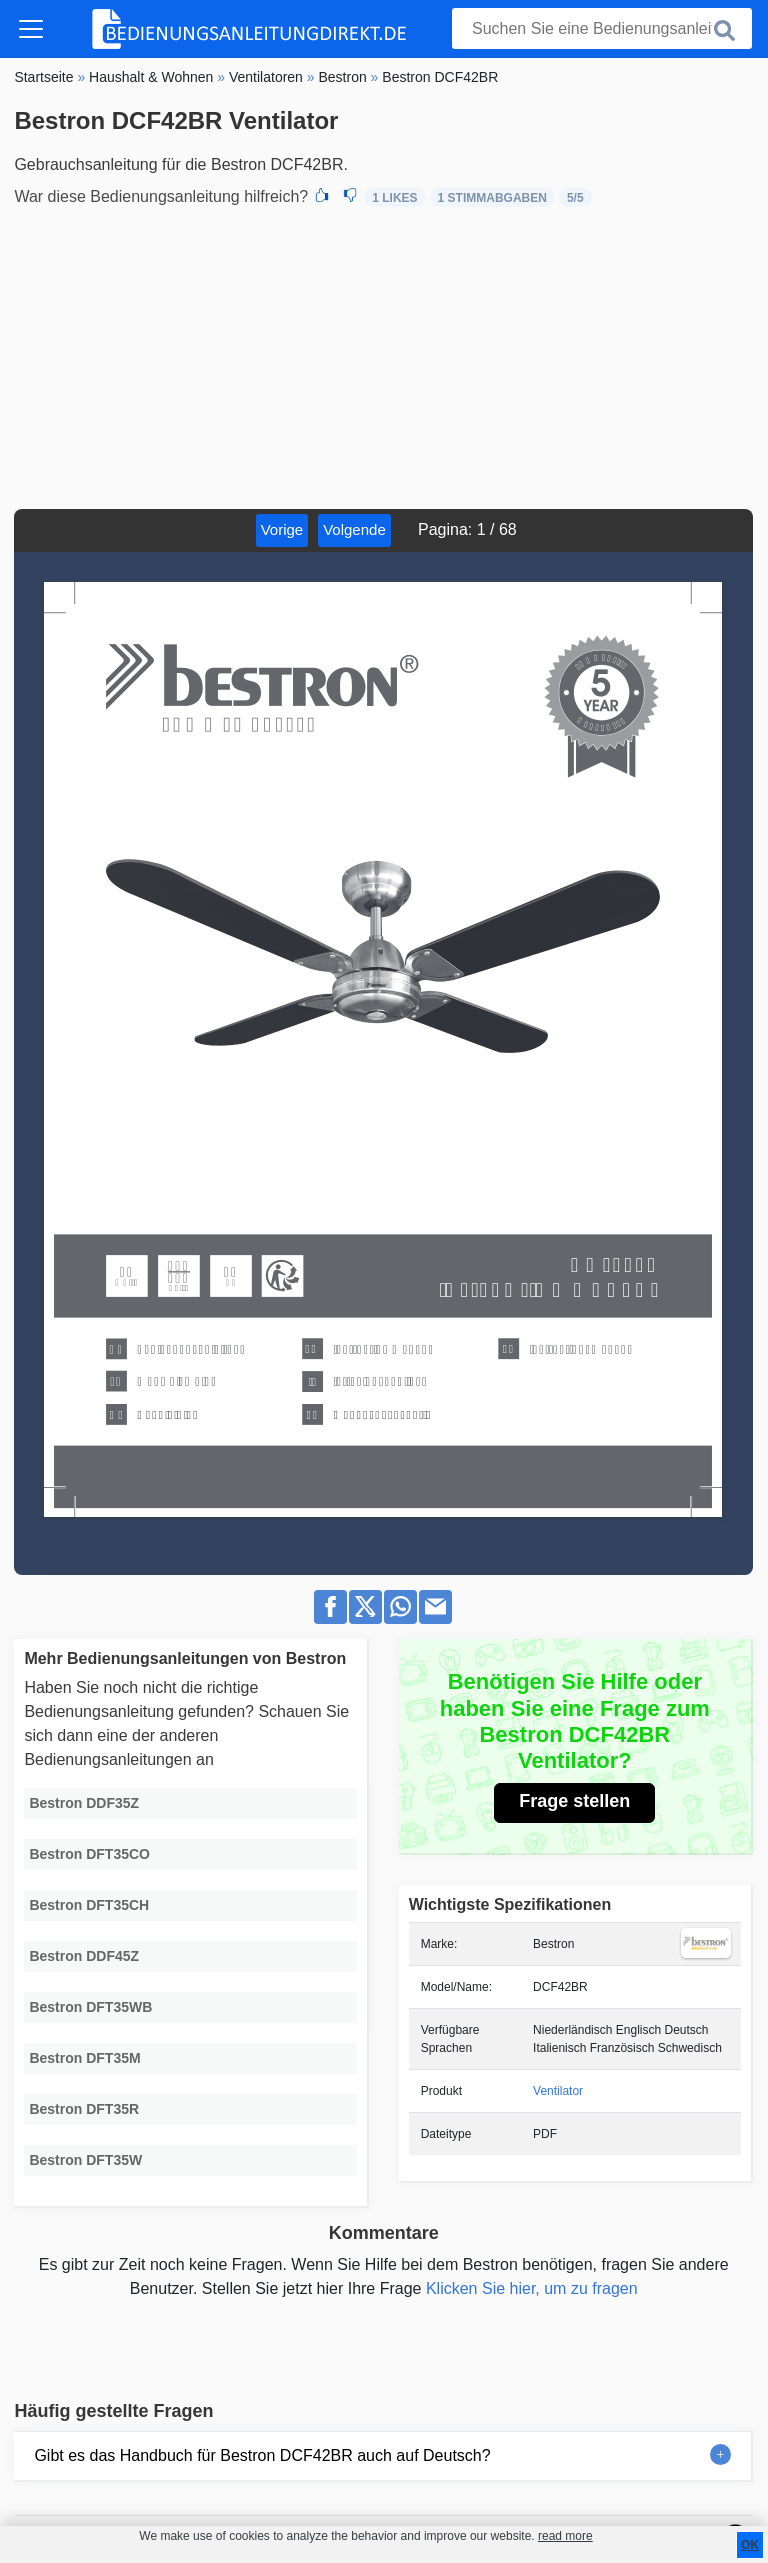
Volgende (354, 529)
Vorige (282, 529)
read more (565, 2536)
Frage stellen (574, 1801)
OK (750, 2545)
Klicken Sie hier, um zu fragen (532, 2288)
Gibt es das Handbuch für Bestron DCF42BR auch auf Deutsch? (262, 2455)
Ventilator (558, 2091)
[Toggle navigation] (31, 29)
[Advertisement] (383, 359)
